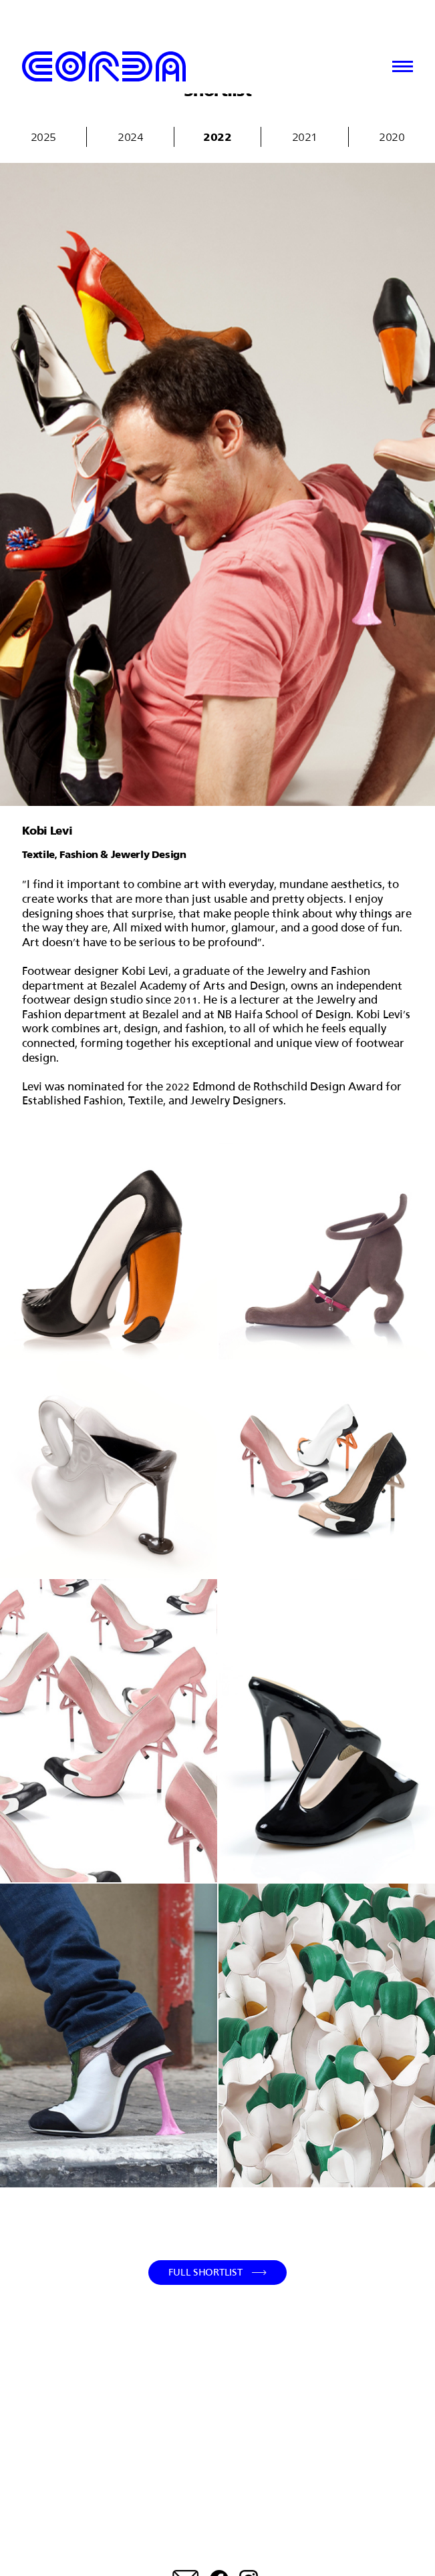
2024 (130, 136)
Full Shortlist (205, 2272)
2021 (304, 136)
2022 (217, 136)
